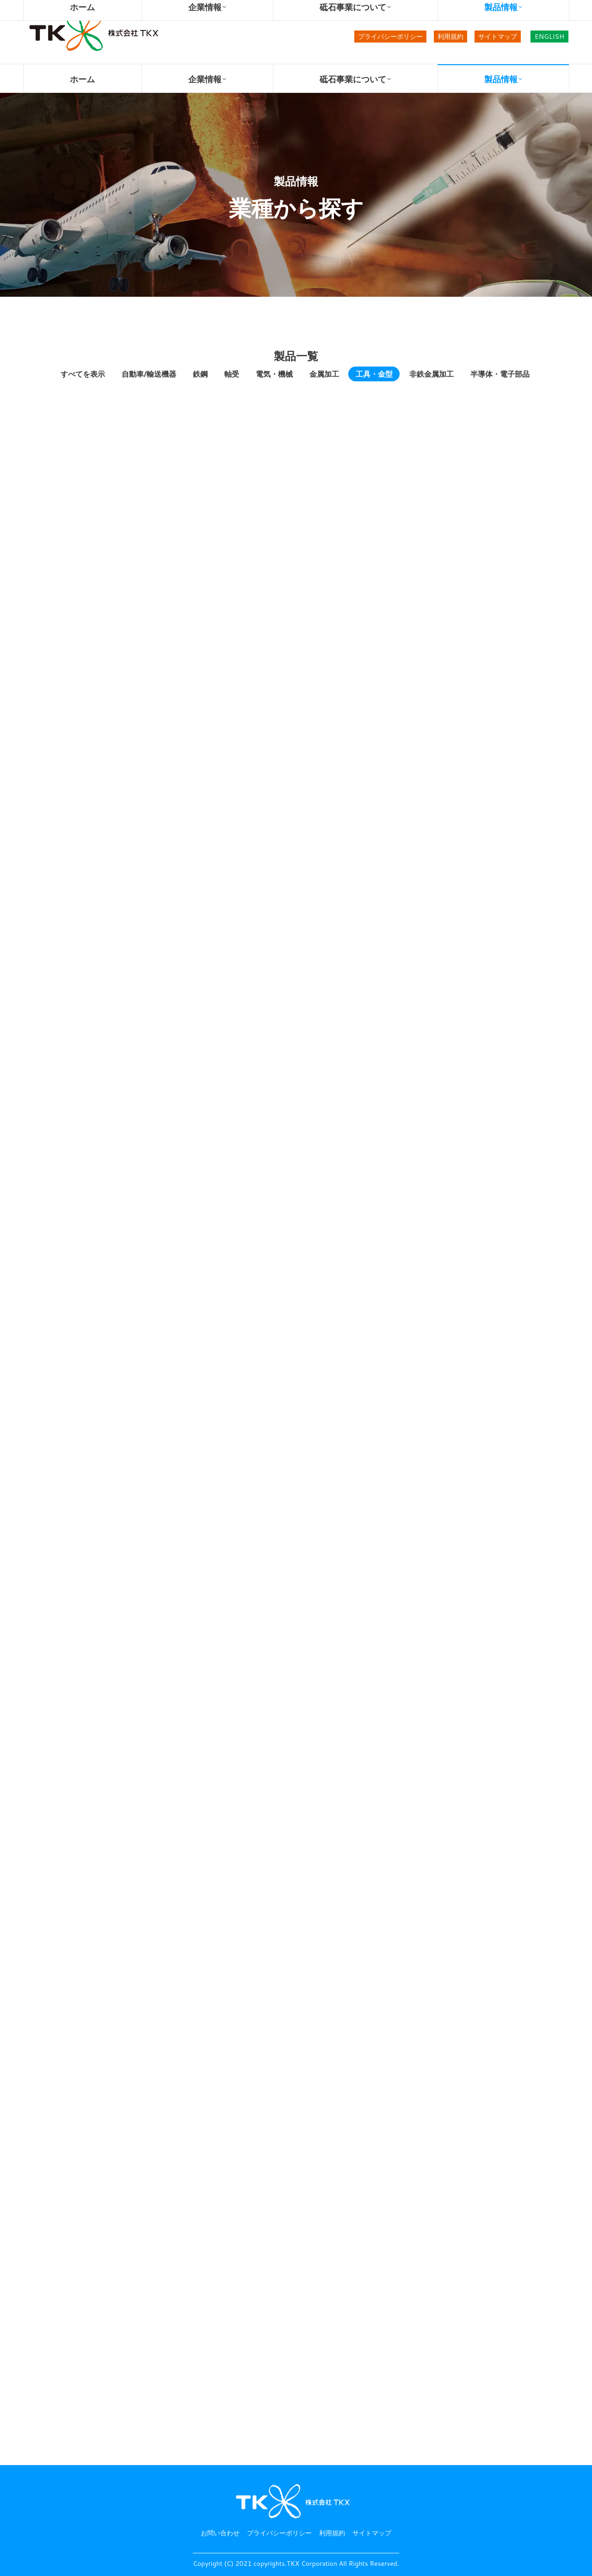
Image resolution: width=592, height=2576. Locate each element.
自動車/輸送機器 (149, 374)
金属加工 (324, 374)
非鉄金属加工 (431, 374)
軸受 (231, 374)
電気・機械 (274, 374)
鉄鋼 (200, 374)
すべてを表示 (83, 374)
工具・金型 (374, 374)
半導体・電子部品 (500, 374)
